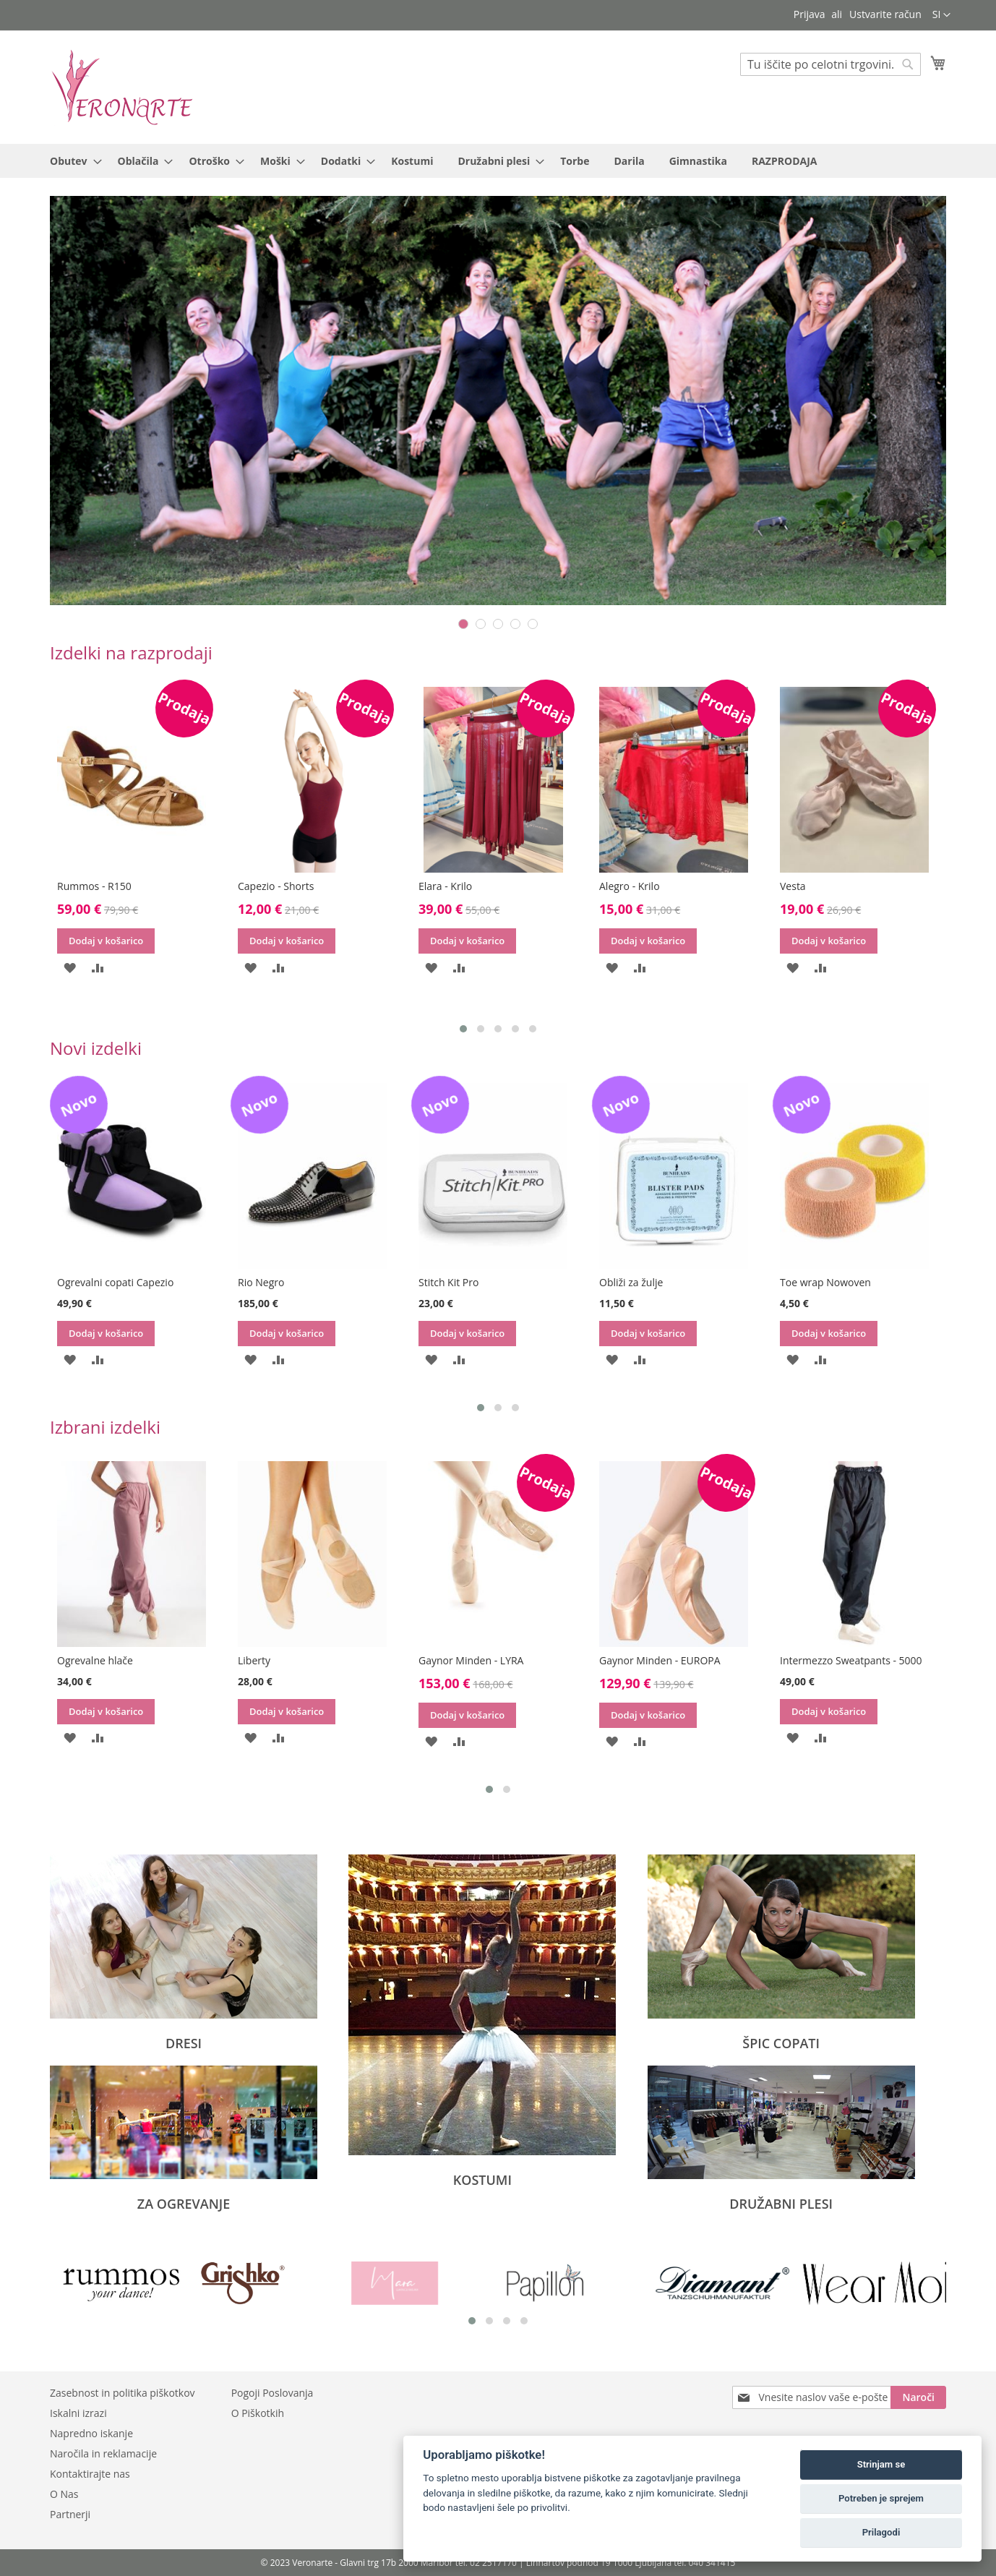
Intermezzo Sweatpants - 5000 (851, 1660)
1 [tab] (463, 624)
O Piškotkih (257, 2413)
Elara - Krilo (445, 886)
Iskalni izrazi (78, 2413)
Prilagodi (881, 2532)
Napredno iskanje (91, 2433)
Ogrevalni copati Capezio (115, 1282)
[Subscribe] (918, 2397)
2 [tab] (481, 624)
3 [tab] (498, 624)
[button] (941, 15)
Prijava (809, 14)
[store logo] (122, 86)
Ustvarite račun (885, 14)
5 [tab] (533, 624)
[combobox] (830, 64)
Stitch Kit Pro (448, 1282)
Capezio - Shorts (276, 886)
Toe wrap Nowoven (825, 1282)
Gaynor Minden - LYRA (470, 1660)
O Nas (64, 2494)
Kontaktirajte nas (90, 2474)
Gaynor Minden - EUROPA (660, 1660)
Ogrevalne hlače (95, 1660)
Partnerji (70, 2514)
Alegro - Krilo (629, 886)
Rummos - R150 (94, 886)
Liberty (254, 1660)
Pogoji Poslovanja (272, 2393)
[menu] (498, 161)
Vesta (793, 886)
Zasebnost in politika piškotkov (122, 2393)
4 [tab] (515, 624)
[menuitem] (71, 161)
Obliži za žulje (631, 1282)
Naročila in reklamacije (103, 2453)
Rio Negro (261, 1282)
